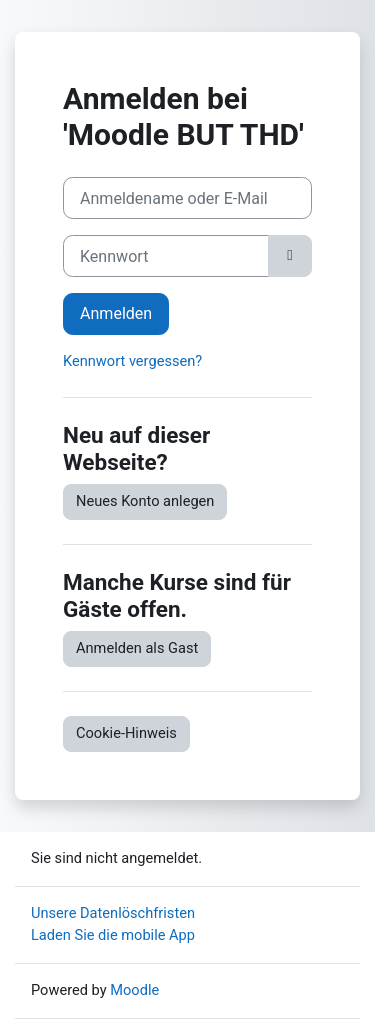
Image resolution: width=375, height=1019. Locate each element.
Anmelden (116, 313)
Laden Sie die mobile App (113, 935)
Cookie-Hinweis (126, 733)
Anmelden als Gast (137, 648)
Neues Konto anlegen (145, 501)
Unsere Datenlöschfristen (113, 913)
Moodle (134, 990)
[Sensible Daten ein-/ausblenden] (290, 256)
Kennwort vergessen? (132, 361)
